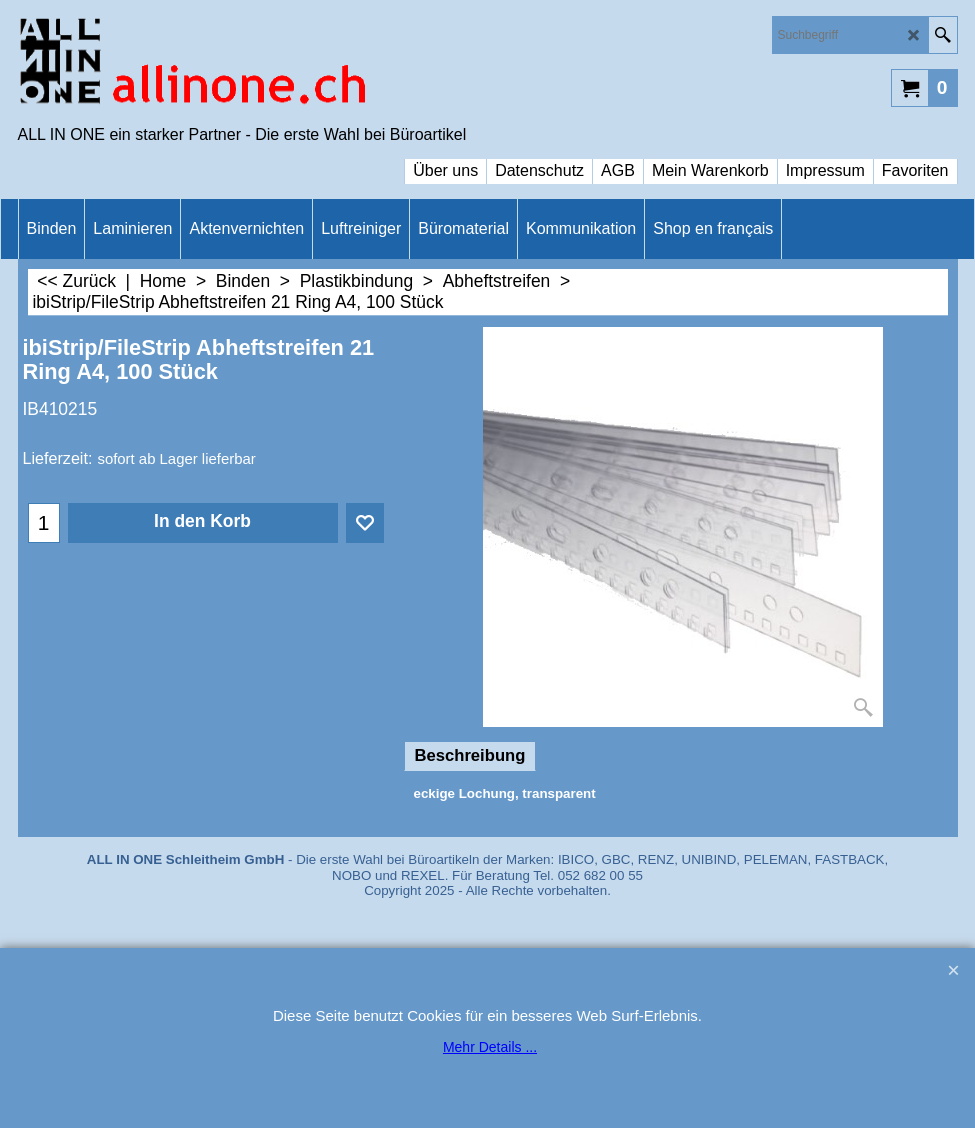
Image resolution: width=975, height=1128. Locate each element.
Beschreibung (470, 755)
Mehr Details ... (490, 1047)
